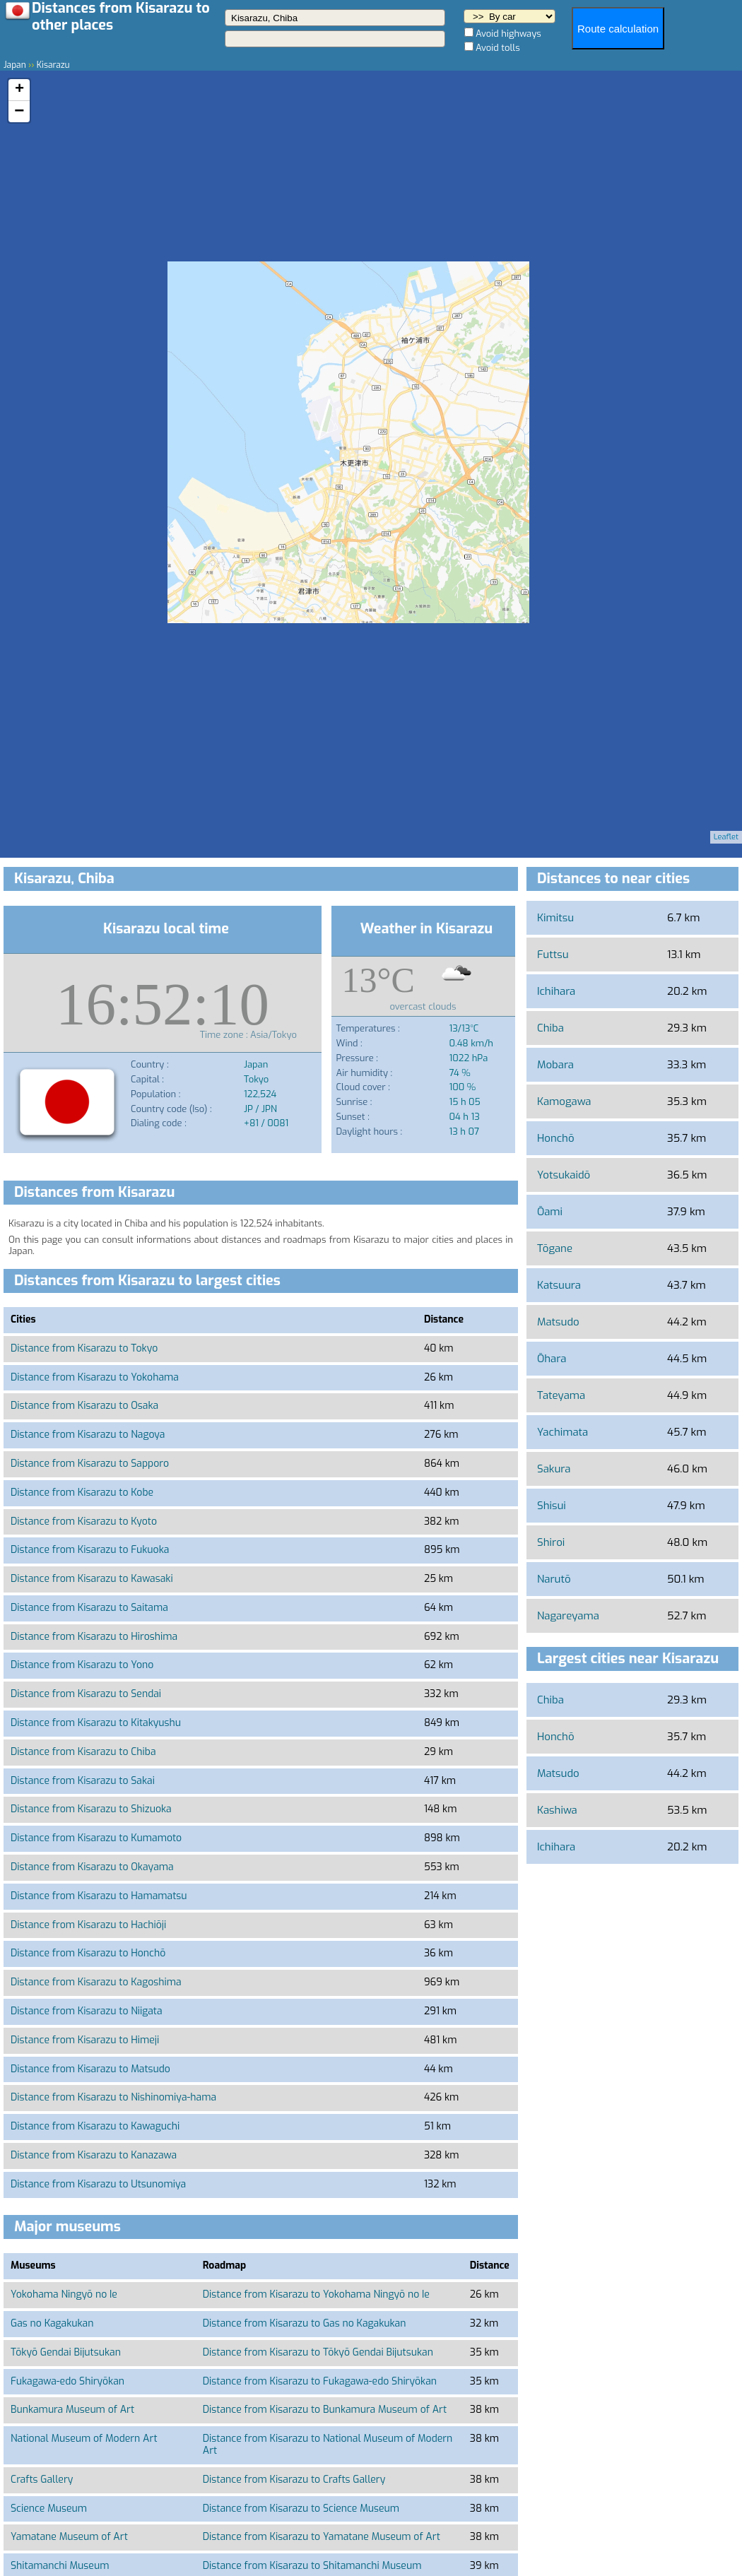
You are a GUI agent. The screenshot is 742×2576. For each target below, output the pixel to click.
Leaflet (726, 837)
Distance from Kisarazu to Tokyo (84, 1348)
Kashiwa (557, 1810)
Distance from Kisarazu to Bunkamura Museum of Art (325, 2409)
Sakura (553, 1469)
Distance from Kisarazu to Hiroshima (94, 1636)
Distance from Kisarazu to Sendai (86, 1694)
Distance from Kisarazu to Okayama (92, 1867)
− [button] (19, 111)
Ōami (550, 1212)
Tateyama (561, 1395)
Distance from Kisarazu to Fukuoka (90, 1549)
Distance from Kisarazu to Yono (82, 1665)
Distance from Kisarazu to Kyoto (84, 1521)
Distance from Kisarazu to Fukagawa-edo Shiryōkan (320, 2381)
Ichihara (556, 991)
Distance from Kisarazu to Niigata (87, 2011)
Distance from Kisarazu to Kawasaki (92, 1578)
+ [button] (19, 89)
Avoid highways (508, 34)
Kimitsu (555, 918)
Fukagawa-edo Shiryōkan (67, 2381)
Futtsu (553, 954)
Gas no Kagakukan (52, 2323)
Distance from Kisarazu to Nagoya (88, 1434)
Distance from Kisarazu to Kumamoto (96, 1838)
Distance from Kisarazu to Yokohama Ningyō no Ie (316, 2294)
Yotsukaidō (563, 1175)
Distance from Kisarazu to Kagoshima (96, 1982)
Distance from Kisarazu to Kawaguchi (95, 2126)
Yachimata (562, 1432)
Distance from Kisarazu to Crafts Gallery (294, 2479)
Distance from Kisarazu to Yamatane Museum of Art (321, 2536)
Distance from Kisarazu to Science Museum (301, 2508)
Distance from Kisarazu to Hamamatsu (99, 1896)
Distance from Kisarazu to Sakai (83, 1781)
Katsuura (559, 1285)
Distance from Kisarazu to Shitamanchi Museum (312, 2565)
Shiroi (551, 1542)
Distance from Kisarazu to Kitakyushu (96, 1723)
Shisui (551, 1506)
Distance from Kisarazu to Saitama (89, 1607)
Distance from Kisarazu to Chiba (83, 1752)
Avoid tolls (498, 48)
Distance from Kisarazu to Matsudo (90, 2069)
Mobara (555, 1065)
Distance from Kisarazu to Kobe (82, 1492)
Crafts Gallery (42, 2479)
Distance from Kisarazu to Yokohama (95, 1377)
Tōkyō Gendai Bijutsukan (66, 2352)
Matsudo (558, 1322)
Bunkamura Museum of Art (72, 2409)
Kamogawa (564, 1101)
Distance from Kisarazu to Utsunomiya (98, 2184)
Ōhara (551, 1359)
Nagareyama (568, 1616)
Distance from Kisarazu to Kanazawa (94, 2155)
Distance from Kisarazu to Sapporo (90, 1463)
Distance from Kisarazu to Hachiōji (88, 1925)
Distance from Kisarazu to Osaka (84, 1405)
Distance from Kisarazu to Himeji (85, 2040)
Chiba (550, 1028)
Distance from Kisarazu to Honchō (88, 1953)
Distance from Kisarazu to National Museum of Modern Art (328, 2444)
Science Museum (49, 2508)
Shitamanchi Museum (60, 2565)
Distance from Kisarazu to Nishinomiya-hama (113, 2097)
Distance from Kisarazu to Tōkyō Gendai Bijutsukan (318, 2352)
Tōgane (554, 1248)
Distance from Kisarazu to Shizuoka (91, 1809)
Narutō (554, 1579)
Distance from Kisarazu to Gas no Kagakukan (304, 2323)
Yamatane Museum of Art (69, 2536)
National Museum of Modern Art (84, 2438)
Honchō (556, 1138)
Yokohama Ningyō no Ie (64, 2294)
